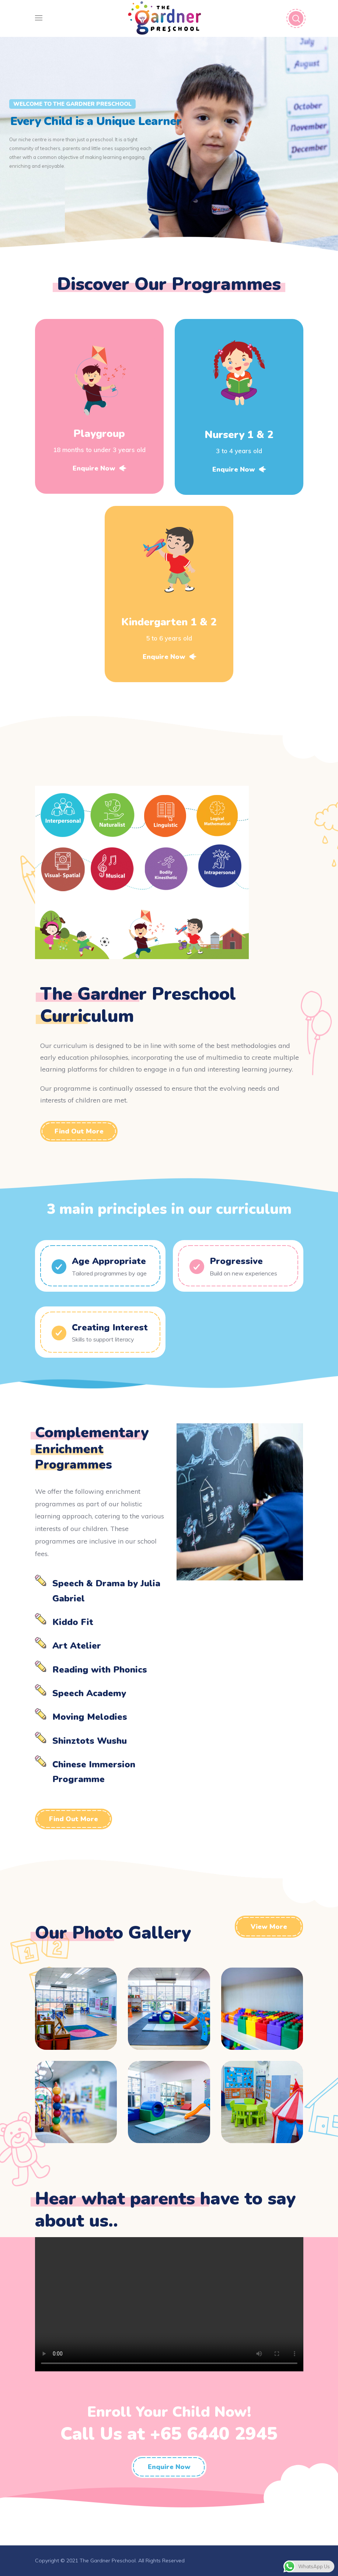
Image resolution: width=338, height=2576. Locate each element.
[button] (78, 1131)
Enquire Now (99, 468)
